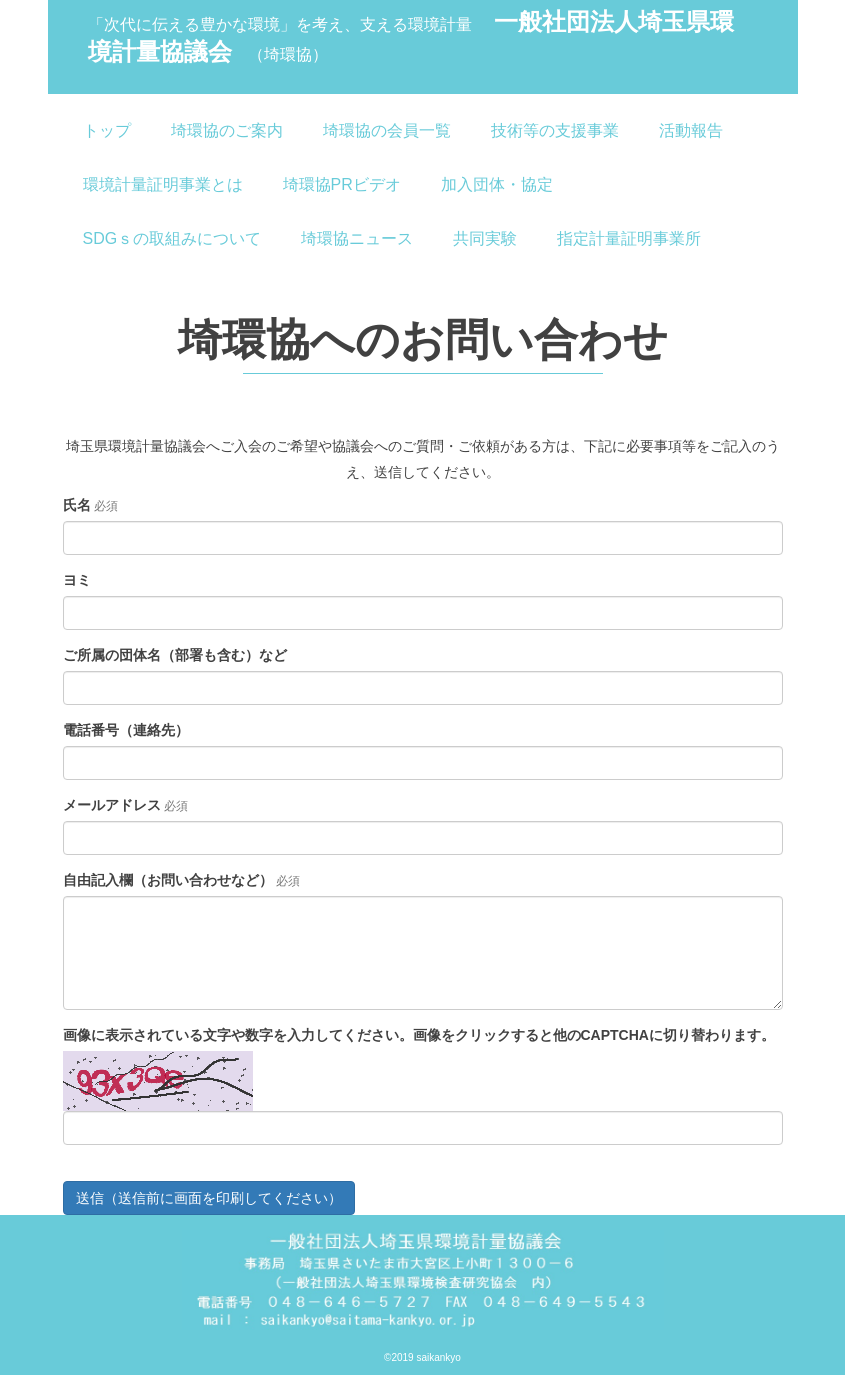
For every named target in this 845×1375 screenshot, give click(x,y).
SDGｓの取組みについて (172, 238)
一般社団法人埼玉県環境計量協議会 (411, 36)
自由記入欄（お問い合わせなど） (168, 880)
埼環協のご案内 (227, 130)
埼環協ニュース (357, 238)
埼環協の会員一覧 (387, 130)
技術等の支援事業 (555, 130)
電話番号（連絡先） (126, 730)
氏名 (77, 505)
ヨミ (77, 580)
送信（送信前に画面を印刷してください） (209, 1198)
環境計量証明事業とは (163, 184)
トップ (107, 130)
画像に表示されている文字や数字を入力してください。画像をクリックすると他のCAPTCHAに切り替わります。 (419, 1035)
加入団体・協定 (497, 184)
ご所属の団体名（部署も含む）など (175, 655)
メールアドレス (112, 805)
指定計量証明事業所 (629, 238)
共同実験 (485, 238)
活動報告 (691, 130)
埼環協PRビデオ (342, 184)
